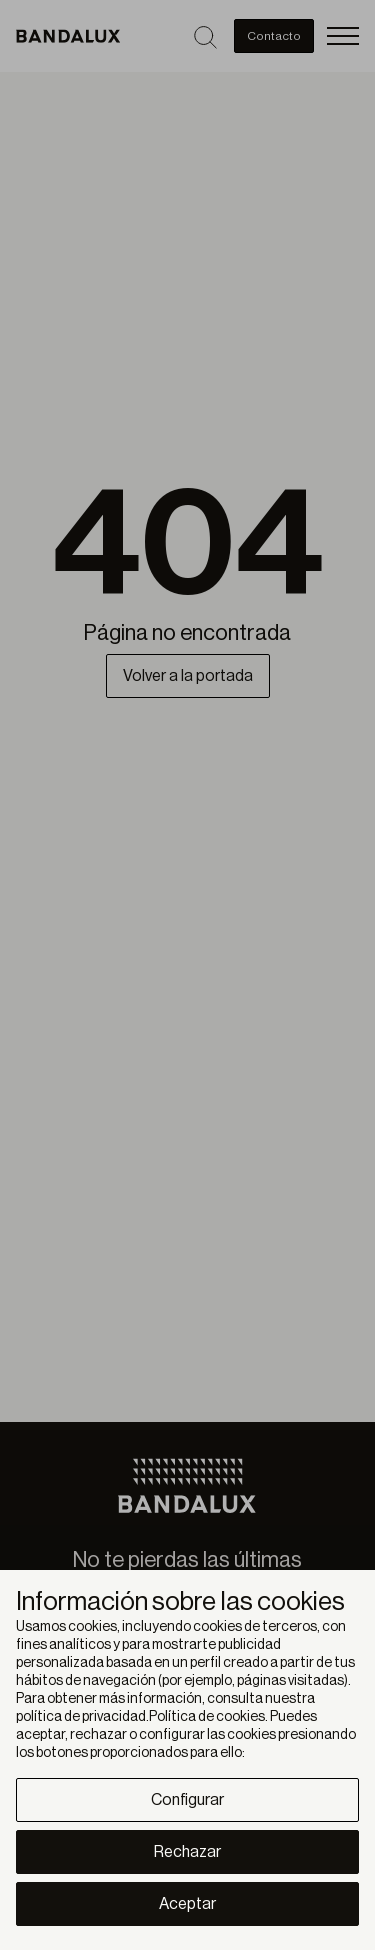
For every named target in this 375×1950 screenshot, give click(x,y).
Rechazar (187, 1852)
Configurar (187, 1800)
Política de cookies (207, 1717)
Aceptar (187, 1904)
